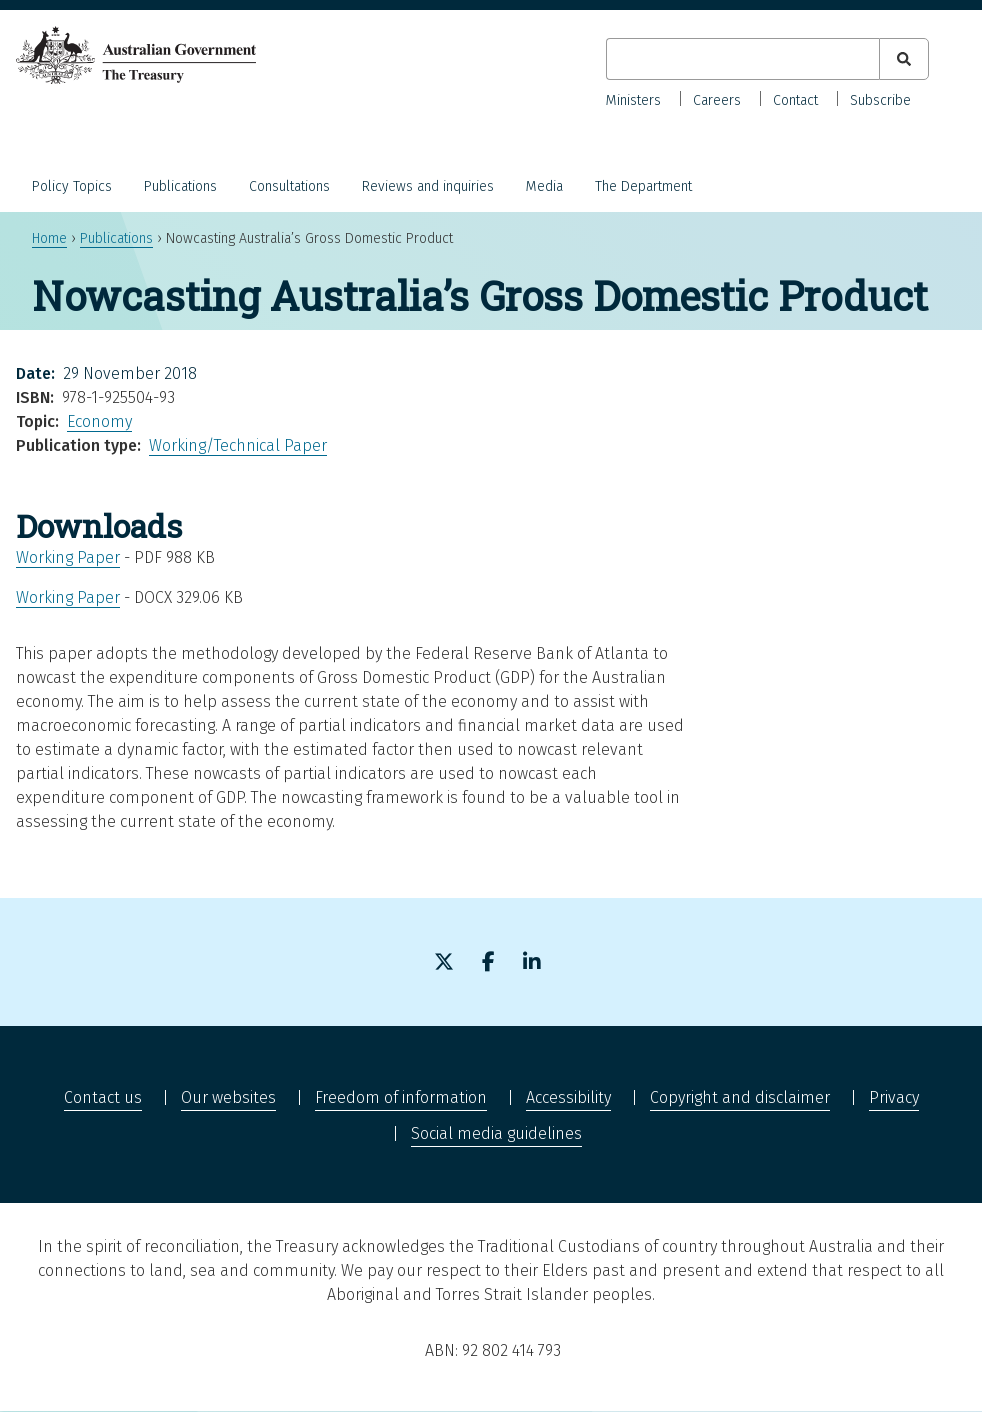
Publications (180, 186)
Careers (717, 100)
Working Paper (68, 557)
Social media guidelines (496, 1133)
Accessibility (568, 1097)
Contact (795, 100)
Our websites (228, 1097)
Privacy (894, 1097)
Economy (99, 421)
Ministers (633, 100)
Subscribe (880, 100)
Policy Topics (72, 186)
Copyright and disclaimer (740, 1097)
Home (49, 238)
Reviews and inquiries (428, 186)
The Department (643, 186)
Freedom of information (401, 1097)
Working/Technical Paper (238, 445)
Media (544, 186)
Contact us (103, 1097)
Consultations (289, 186)
